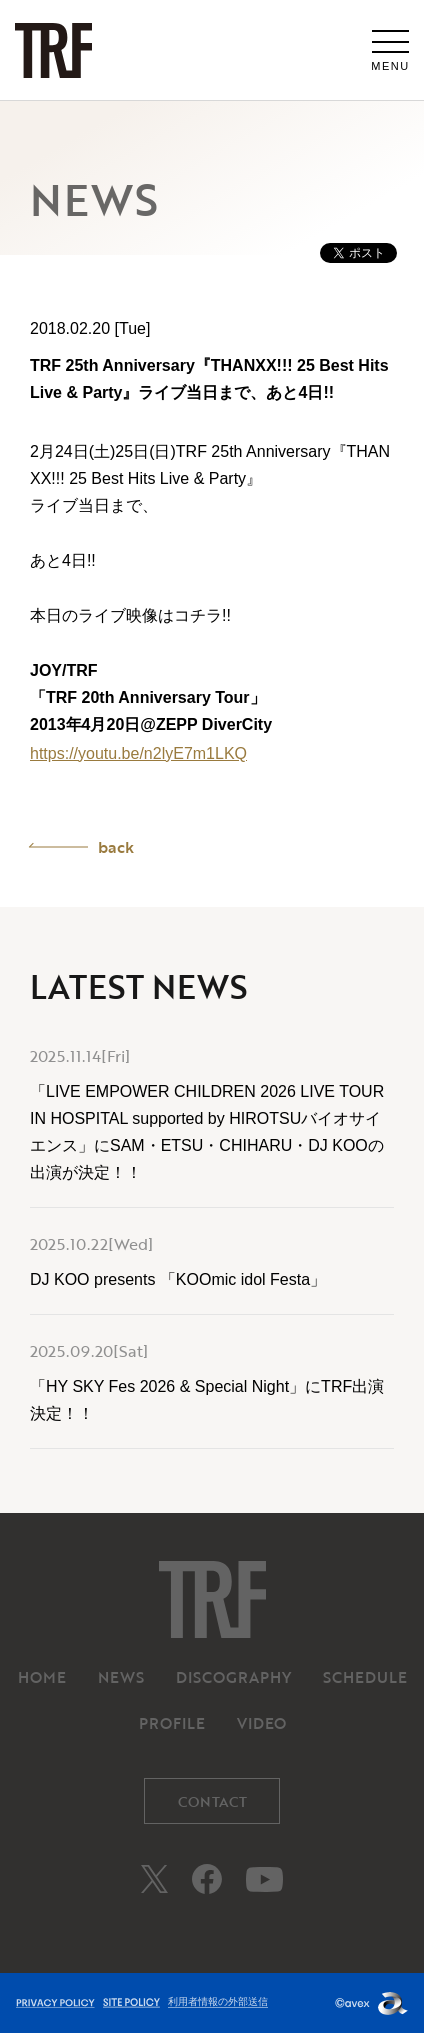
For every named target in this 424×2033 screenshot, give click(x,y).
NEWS (121, 1677)
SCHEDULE (365, 1677)
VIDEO (261, 1723)
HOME (42, 1677)
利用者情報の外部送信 (218, 2001)
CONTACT (212, 1801)
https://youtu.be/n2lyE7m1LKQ (138, 753)
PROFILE (172, 1723)
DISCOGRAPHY (233, 1677)
